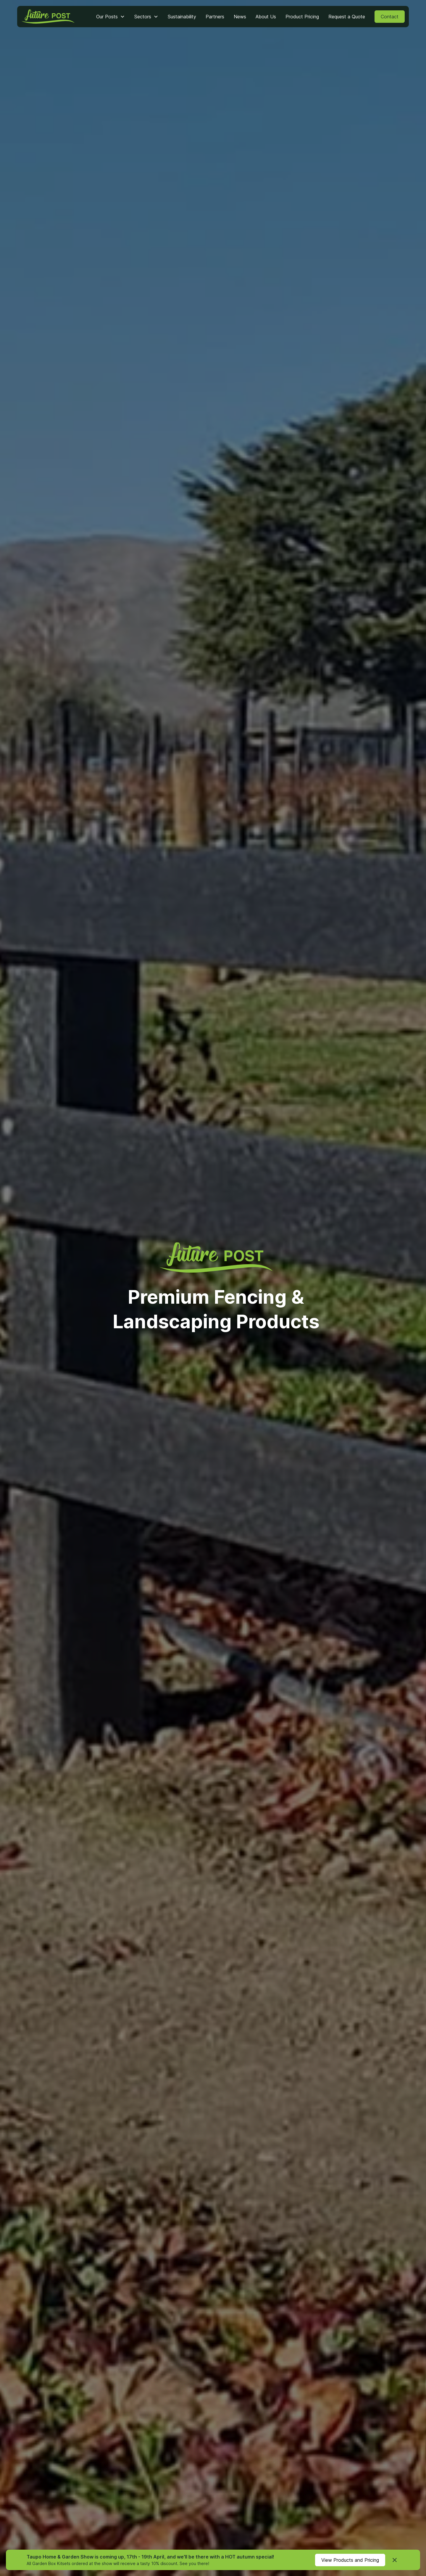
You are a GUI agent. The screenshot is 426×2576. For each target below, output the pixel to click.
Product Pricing (302, 17)
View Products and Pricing (350, 2560)
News (240, 17)
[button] (110, 16)
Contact (389, 17)
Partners (215, 17)
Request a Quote (346, 17)
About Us (266, 17)
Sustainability (182, 17)
